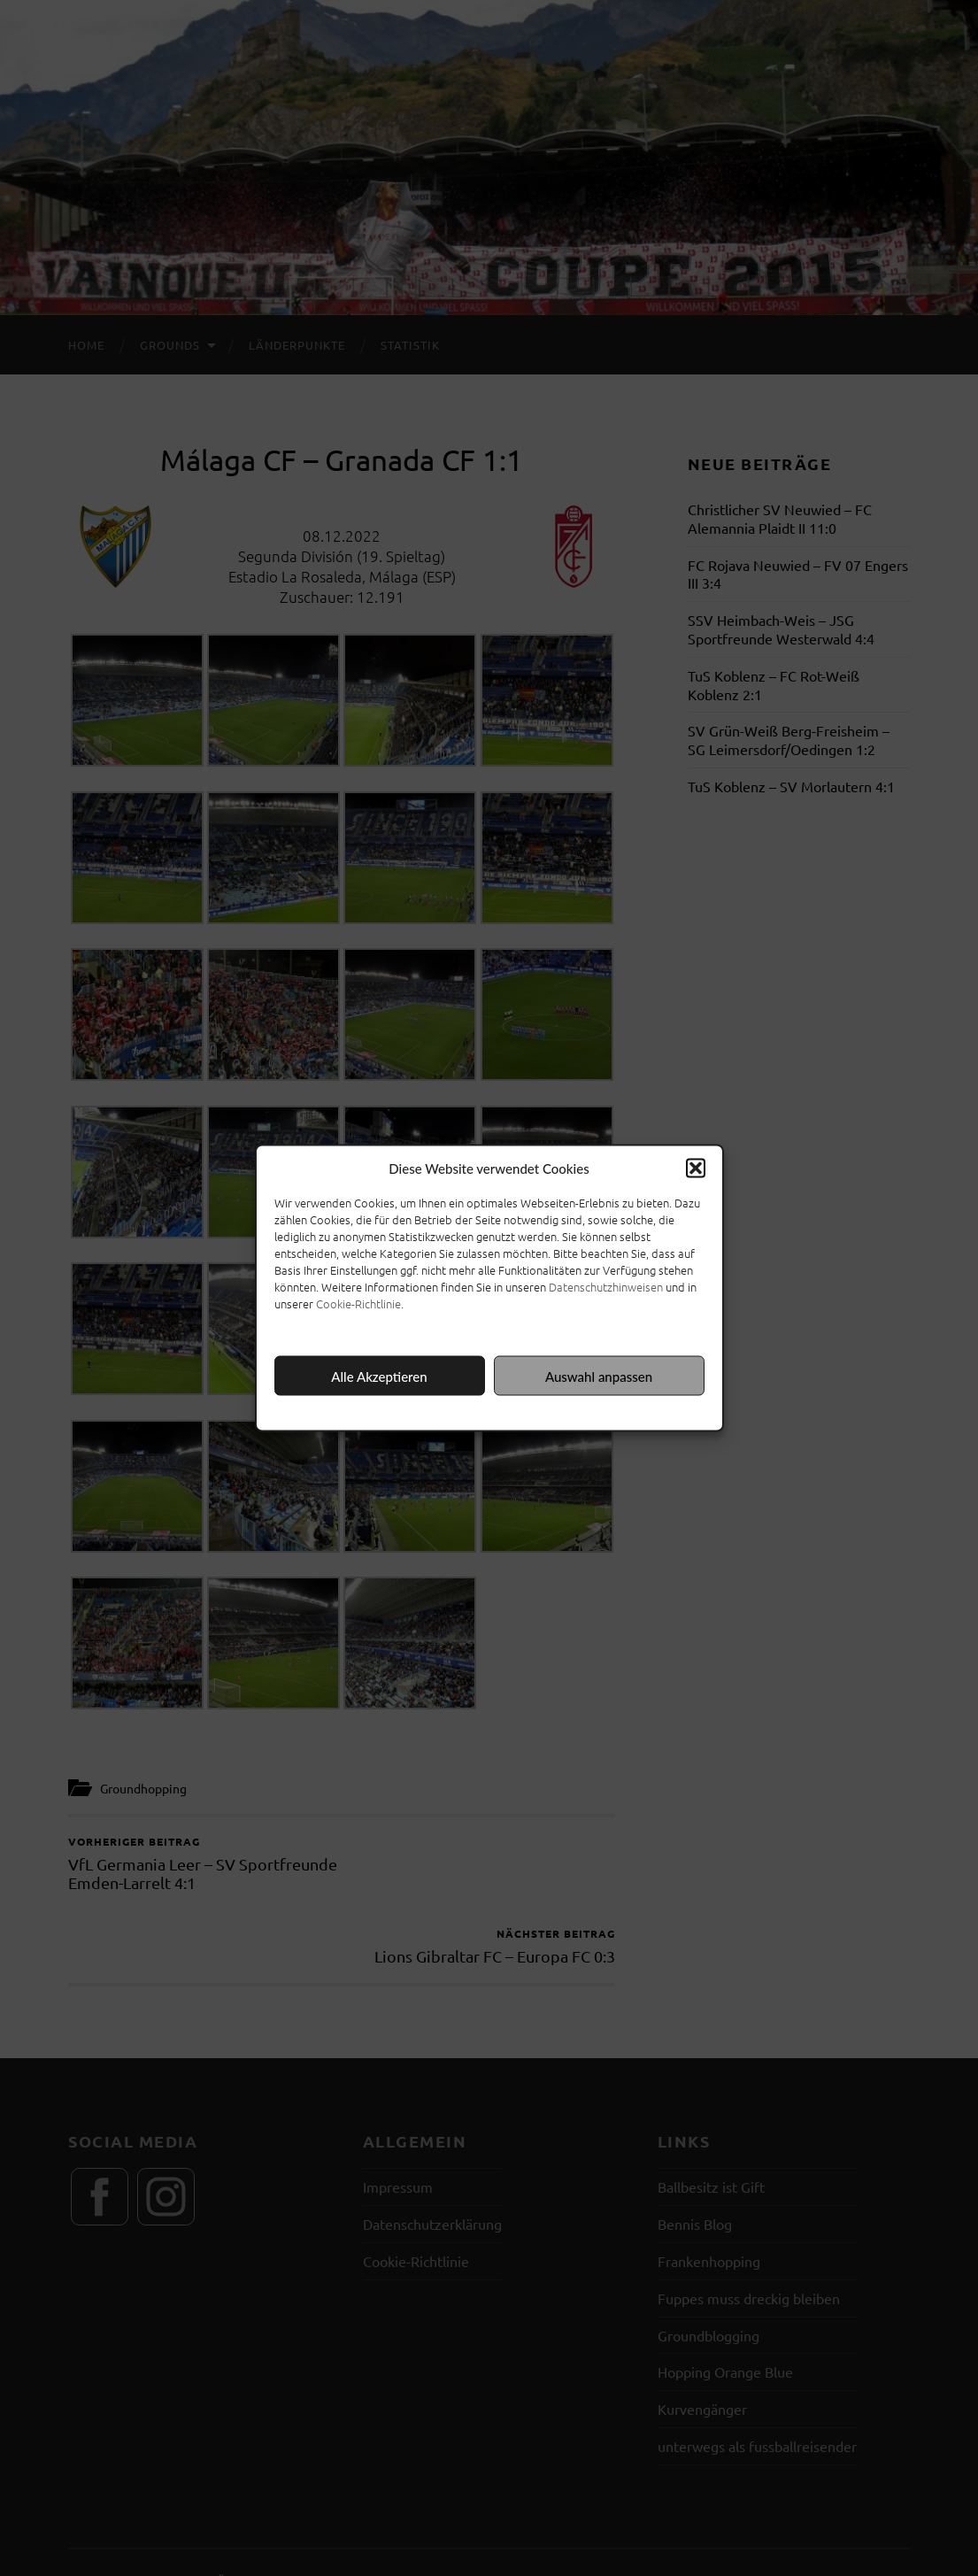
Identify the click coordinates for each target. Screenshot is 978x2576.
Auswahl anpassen (598, 1376)
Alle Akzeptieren (379, 1376)
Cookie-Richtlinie (358, 1303)
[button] (696, 1168)
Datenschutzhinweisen (606, 1286)
